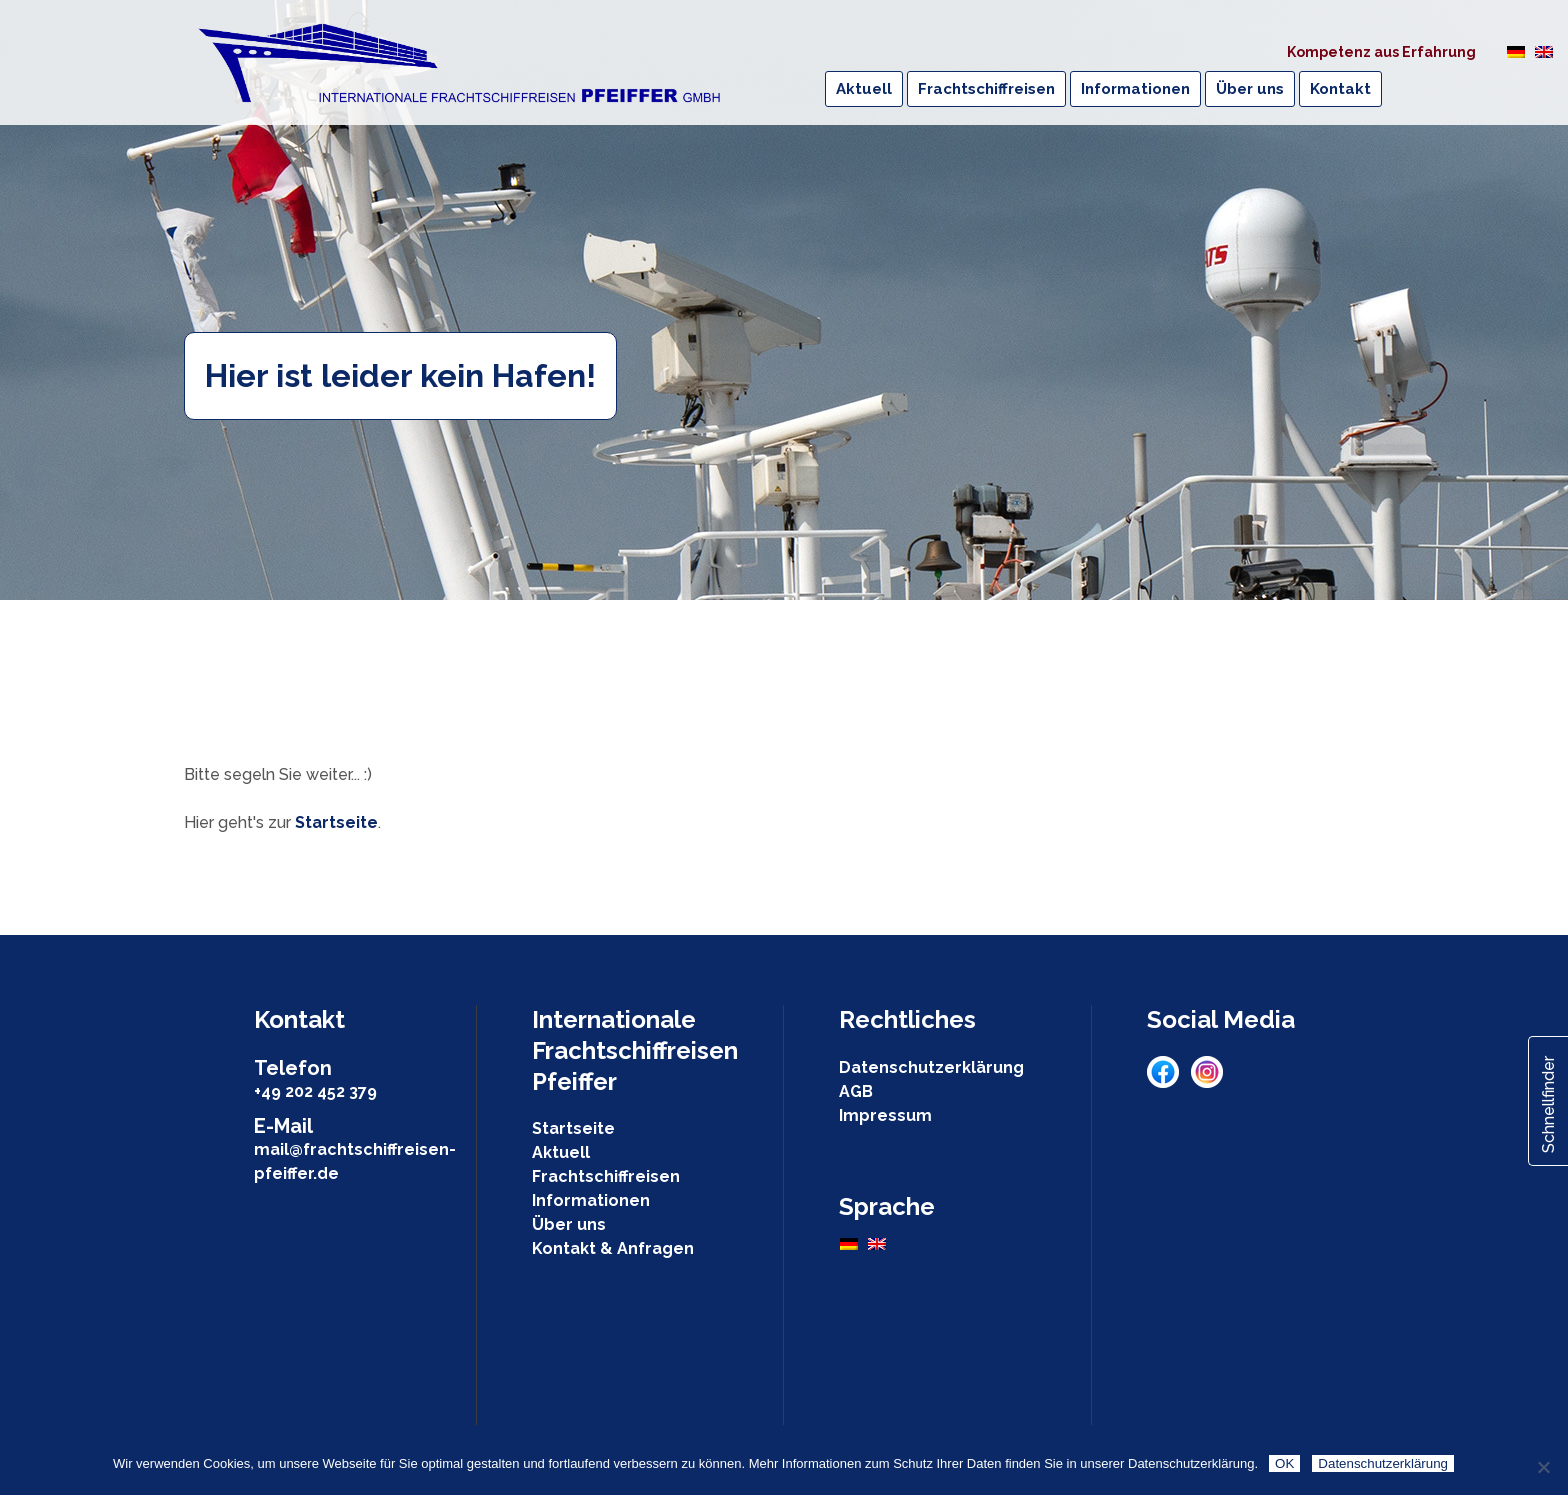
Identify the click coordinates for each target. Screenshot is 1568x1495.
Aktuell (561, 1152)
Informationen (591, 1200)
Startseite (336, 822)
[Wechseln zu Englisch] (1544, 51)
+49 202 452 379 (315, 1091)
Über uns (569, 1224)
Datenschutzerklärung (931, 1067)
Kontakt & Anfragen (613, 1248)
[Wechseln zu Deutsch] (1516, 51)
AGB (856, 1091)
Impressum (885, 1115)
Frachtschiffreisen (606, 1176)
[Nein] (1543, 1467)
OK (1284, 1463)
